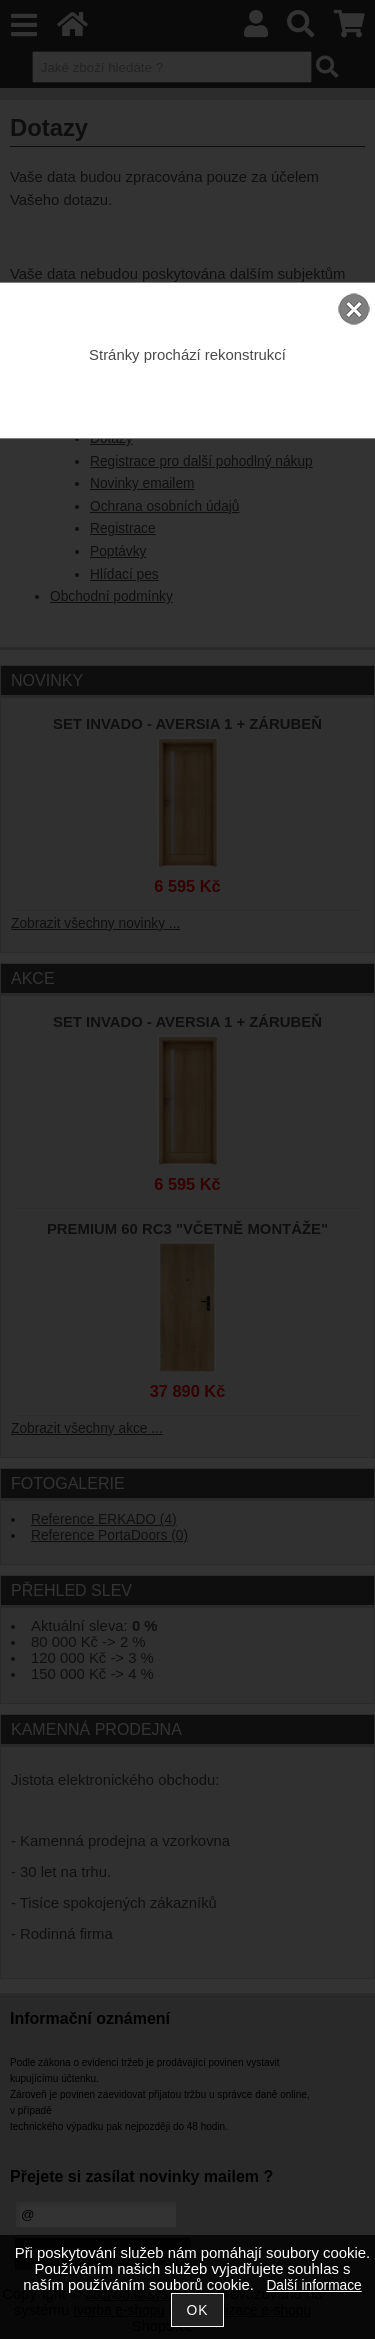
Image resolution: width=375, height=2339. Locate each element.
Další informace (313, 2285)
